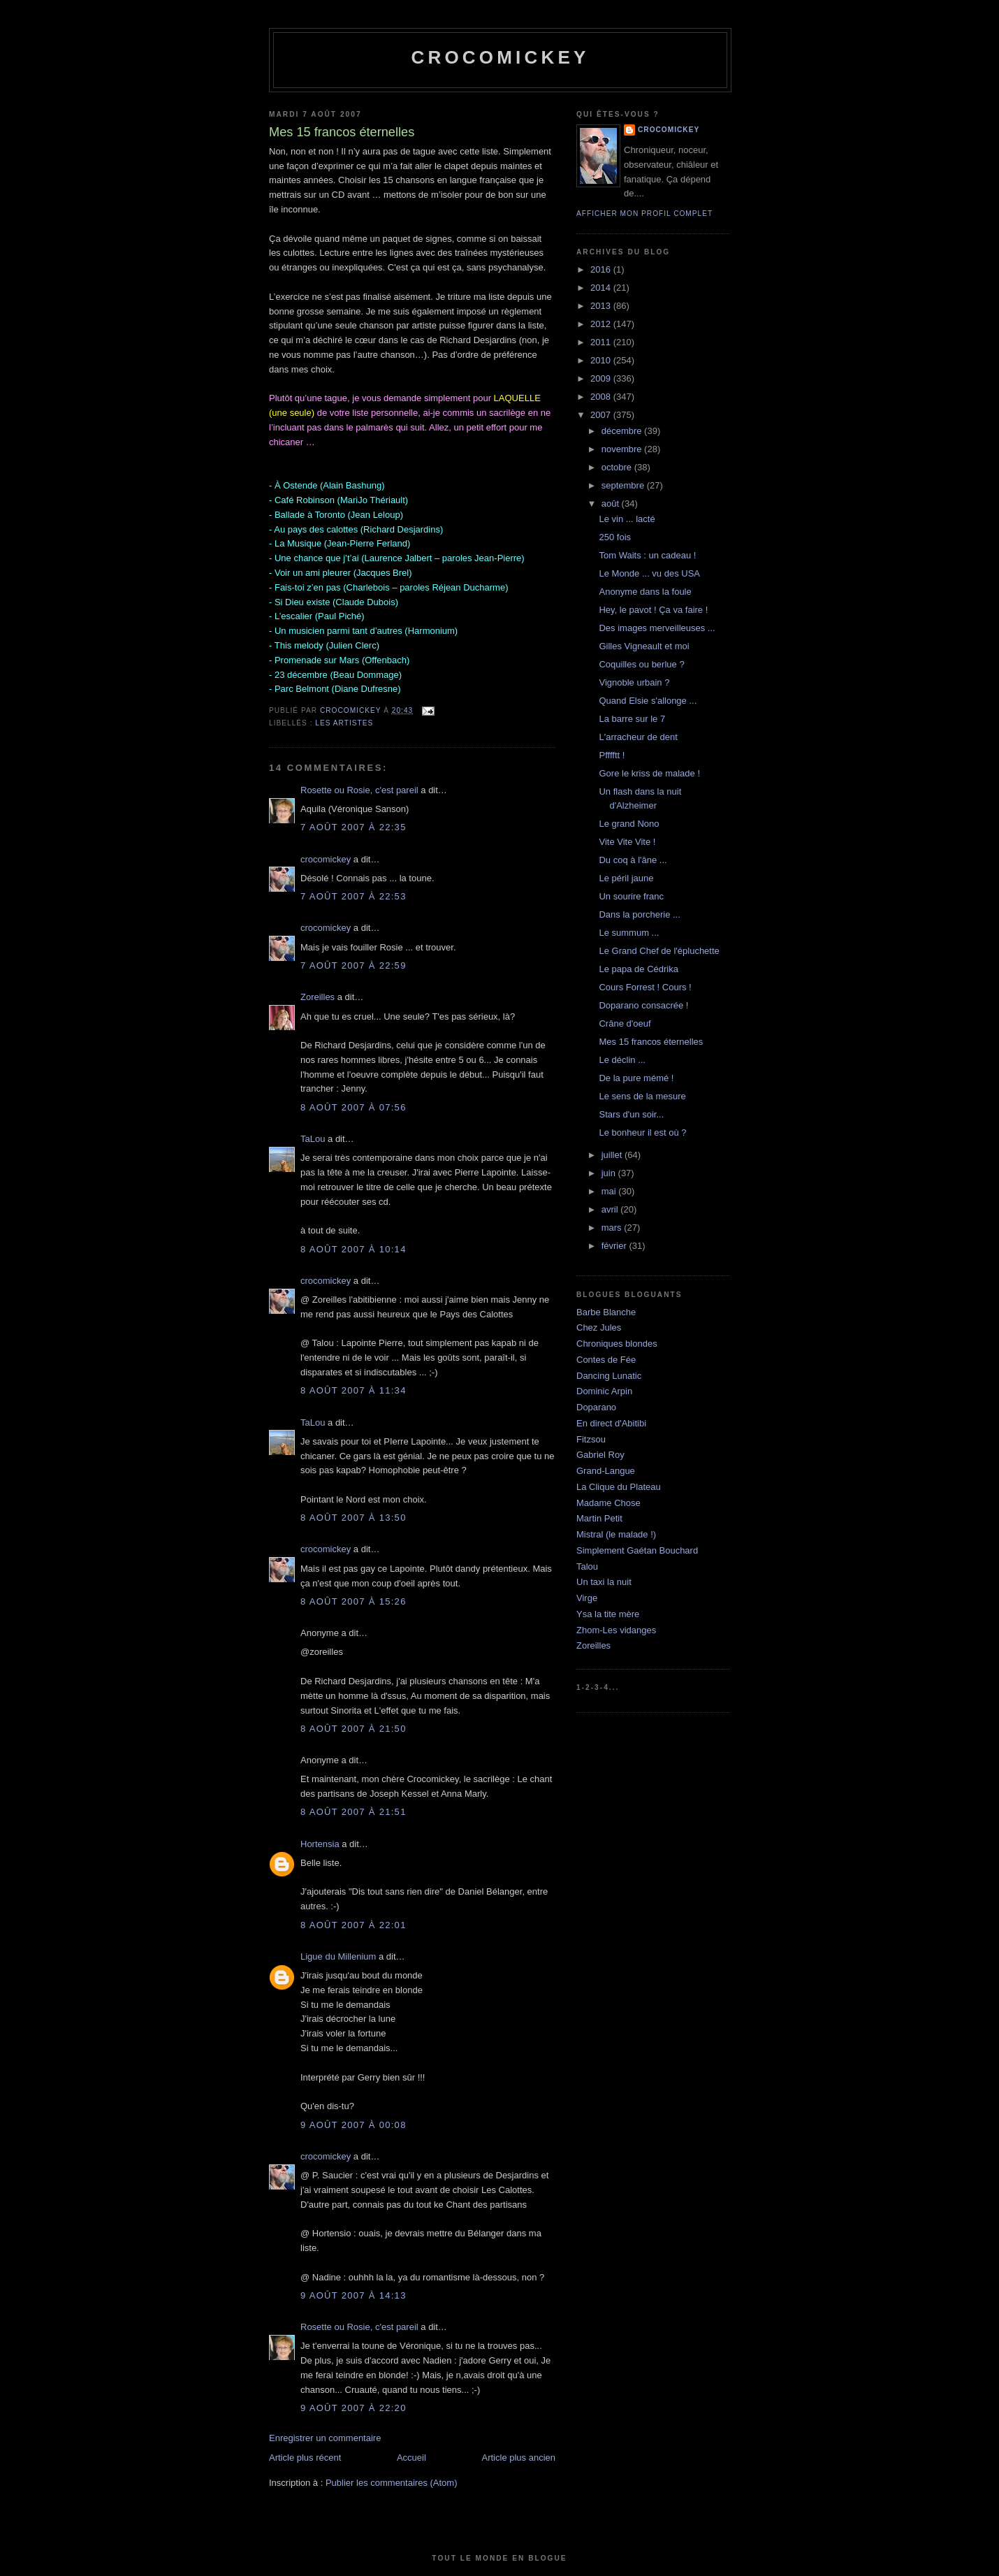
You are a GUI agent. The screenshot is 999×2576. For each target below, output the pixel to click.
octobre (617, 467)
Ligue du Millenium (338, 1956)
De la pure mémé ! (636, 1078)
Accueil (411, 2457)
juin (609, 1173)
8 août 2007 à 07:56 (353, 1107)
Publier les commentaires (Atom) (392, 2482)
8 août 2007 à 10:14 (353, 1249)
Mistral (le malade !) (616, 1534)
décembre (622, 431)
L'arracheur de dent (638, 737)
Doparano (596, 1407)
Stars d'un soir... (631, 1114)
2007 (601, 415)
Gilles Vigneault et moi (644, 646)
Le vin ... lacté (627, 519)
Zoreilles (317, 997)
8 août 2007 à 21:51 (353, 1812)
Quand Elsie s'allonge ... (648, 700)
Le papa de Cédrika (638, 969)
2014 (601, 287)
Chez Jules (598, 1327)
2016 (601, 269)
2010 (601, 360)
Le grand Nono (629, 823)
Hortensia (320, 1844)
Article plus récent (305, 2457)
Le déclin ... (622, 1060)
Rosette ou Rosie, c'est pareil (359, 790)
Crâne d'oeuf (624, 1023)
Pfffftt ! (612, 755)
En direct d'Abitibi (611, 1423)
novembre (622, 449)
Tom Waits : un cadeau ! (647, 555)
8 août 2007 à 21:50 (353, 1728)
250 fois (615, 537)
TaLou (312, 1139)
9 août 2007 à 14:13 (353, 2295)
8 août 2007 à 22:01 (353, 1925)
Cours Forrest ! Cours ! (645, 987)
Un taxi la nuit (604, 1582)
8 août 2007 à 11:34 (353, 1390)
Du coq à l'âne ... (632, 860)
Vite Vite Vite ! (627, 842)
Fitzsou (591, 1439)
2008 (601, 396)
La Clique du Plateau (618, 1487)
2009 (601, 378)
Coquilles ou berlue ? (641, 664)
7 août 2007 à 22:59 (353, 965)
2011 (601, 342)
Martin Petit (599, 1518)
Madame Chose (608, 1503)
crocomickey (500, 57)
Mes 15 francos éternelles (651, 1041)
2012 (601, 324)
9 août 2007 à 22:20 (353, 2408)
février (615, 1245)
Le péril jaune (626, 878)
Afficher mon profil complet (644, 213)
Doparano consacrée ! (643, 1005)
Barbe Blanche (606, 1312)
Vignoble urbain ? (634, 682)
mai (610, 1191)
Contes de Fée (606, 1359)
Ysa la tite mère (607, 1614)
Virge (586, 1598)
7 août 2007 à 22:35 (353, 827)
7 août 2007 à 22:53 (353, 896)
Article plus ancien (519, 2457)
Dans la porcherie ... (639, 914)
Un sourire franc (631, 896)
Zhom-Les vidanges (616, 1630)
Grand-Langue (605, 1471)
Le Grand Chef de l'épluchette (659, 951)
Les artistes (344, 723)
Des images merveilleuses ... (657, 628)
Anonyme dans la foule (645, 591)
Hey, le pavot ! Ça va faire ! (653, 610)
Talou (587, 1566)
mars (613, 1227)
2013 (601, 306)
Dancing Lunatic (608, 1375)
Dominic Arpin (604, 1391)
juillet (613, 1155)
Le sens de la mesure (642, 1096)
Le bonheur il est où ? (642, 1132)
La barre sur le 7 (632, 719)
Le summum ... (629, 932)
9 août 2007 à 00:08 (353, 2125)
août (611, 503)
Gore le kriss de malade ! (649, 773)
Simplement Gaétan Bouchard (637, 1550)
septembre (624, 485)
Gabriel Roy (600, 1454)
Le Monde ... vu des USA (649, 573)
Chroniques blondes (616, 1343)
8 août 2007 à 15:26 (353, 1601)
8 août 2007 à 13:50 (353, 1517)
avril (610, 1209)
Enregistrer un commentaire (325, 2438)
